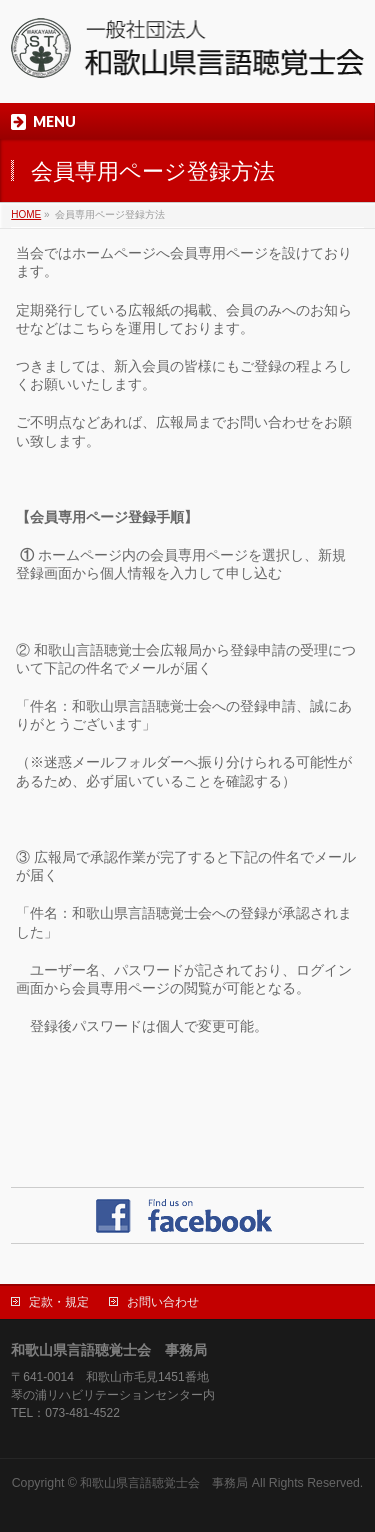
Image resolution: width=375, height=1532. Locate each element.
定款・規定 (59, 1302)
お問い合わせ (163, 1302)
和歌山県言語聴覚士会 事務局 (164, 1483)
